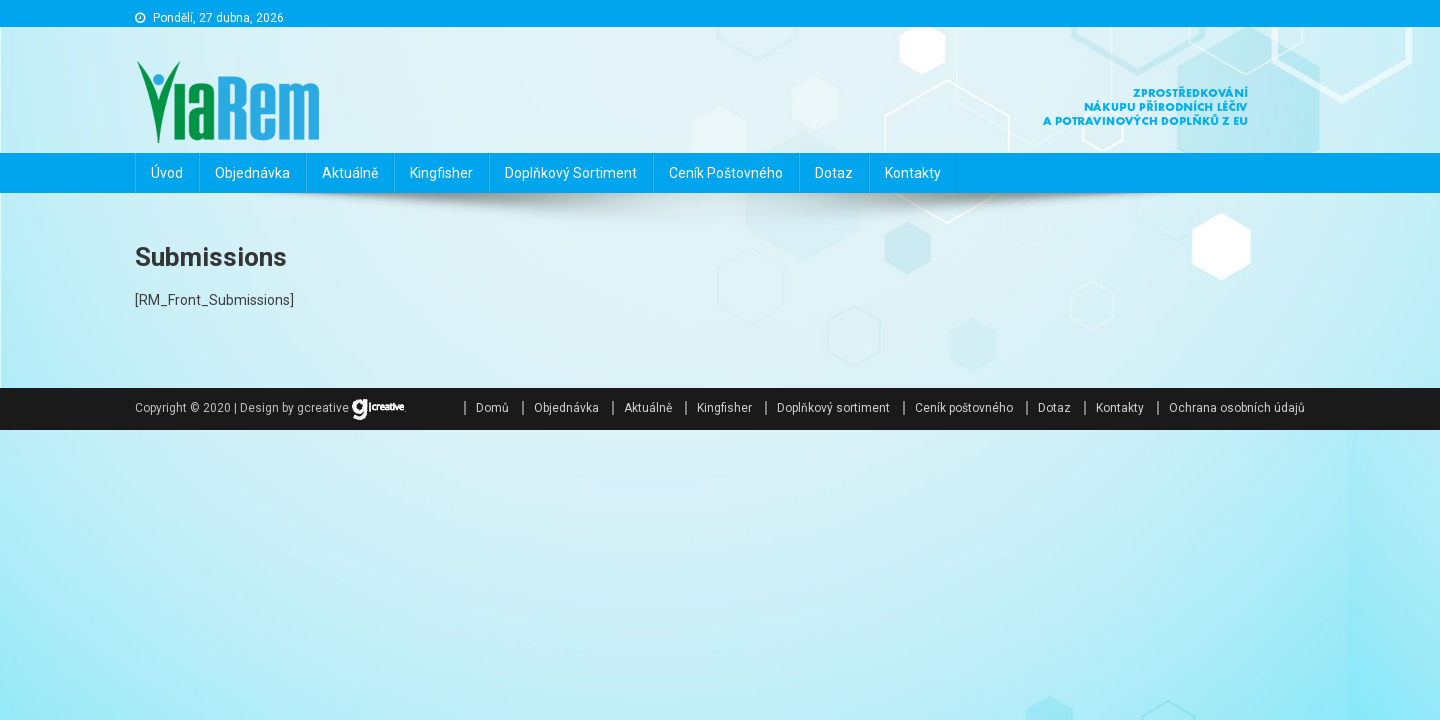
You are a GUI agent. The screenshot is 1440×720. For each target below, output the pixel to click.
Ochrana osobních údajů (1237, 408)
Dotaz (834, 173)
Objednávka (252, 173)
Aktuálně (350, 173)
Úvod (167, 173)
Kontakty (913, 173)
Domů (492, 408)
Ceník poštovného (726, 173)
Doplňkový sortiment (571, 173)
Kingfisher (441, 173)
